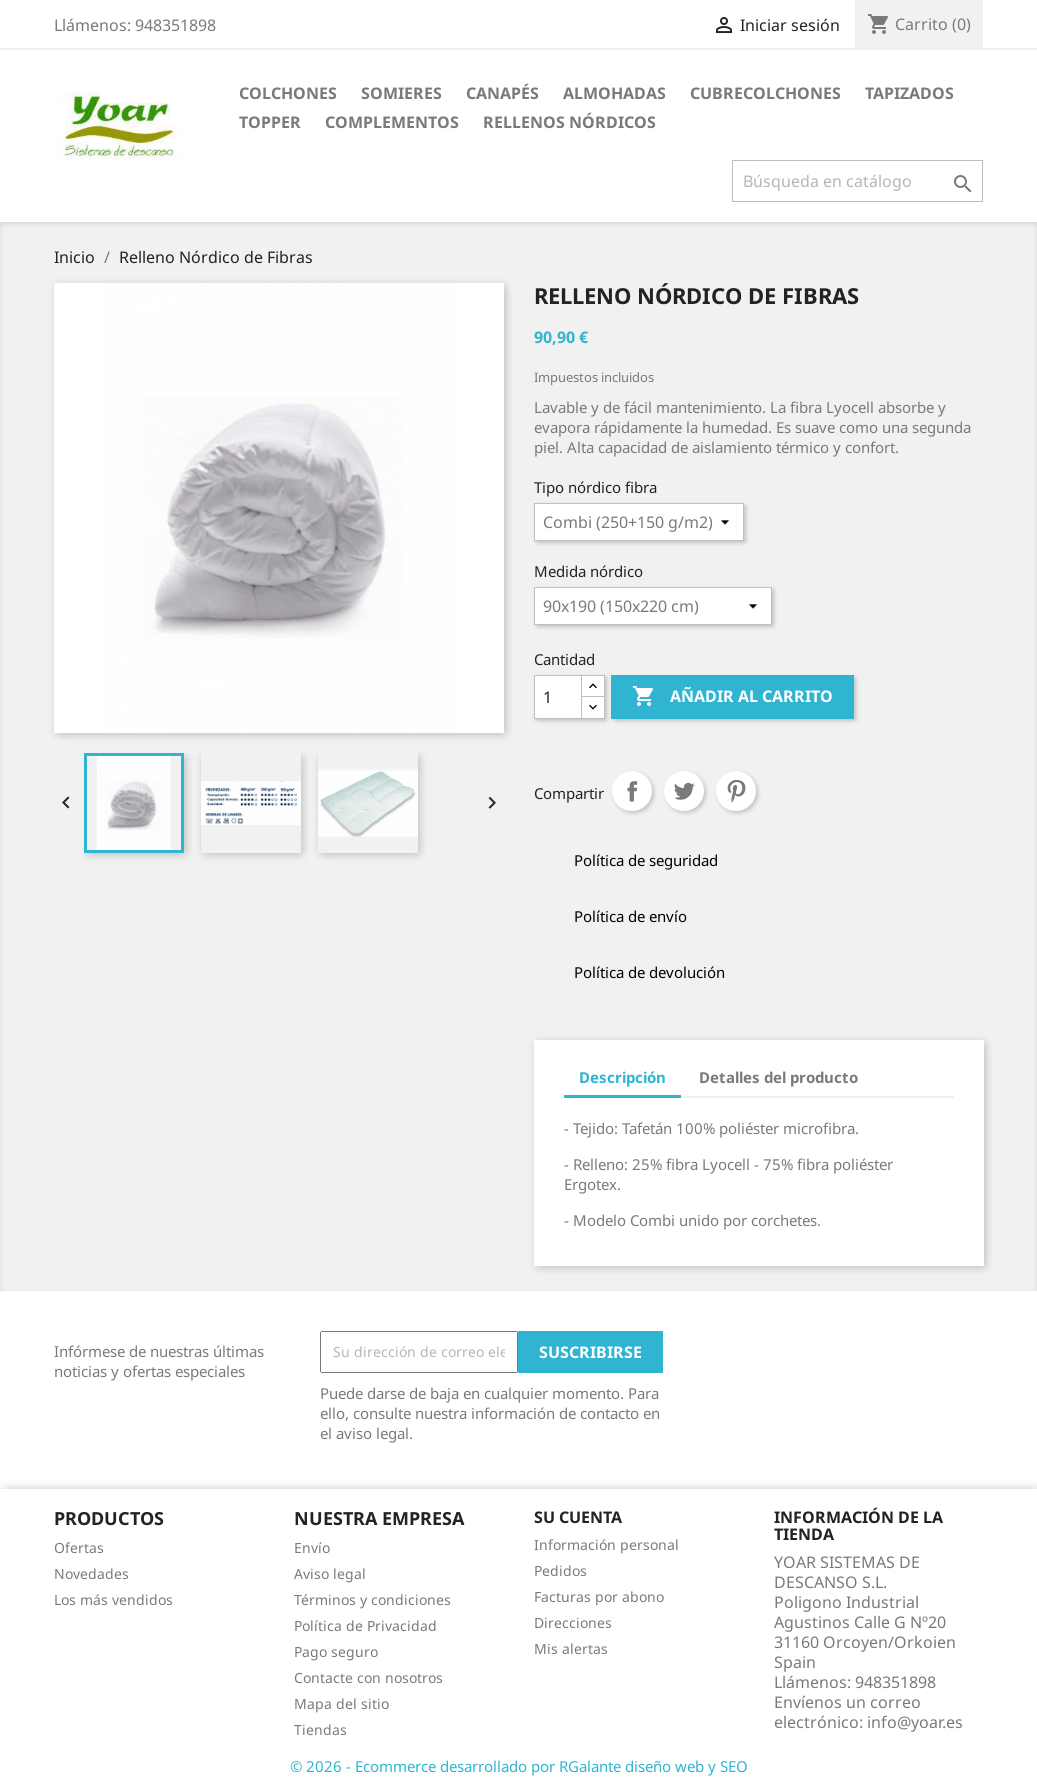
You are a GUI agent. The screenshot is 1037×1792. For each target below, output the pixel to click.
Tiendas (320, 1729)
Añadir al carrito (732, 697)
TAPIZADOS (909, 93)
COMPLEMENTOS (392, 122)
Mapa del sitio (341, 1703)
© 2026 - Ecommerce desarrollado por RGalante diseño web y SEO (519, 1766)
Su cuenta (578, 1517)
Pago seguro (336, 1651)
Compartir (632, 791)
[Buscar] (857, 181)
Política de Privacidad (365, 1625)
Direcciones (573, 1622)
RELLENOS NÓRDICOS (569, 122)
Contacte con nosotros (368, 1677)
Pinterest (736, 791)
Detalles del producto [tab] (778, 1077)
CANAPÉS (502, 93)
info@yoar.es (915, 1722)
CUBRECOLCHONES (765, 93)
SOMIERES (401, 93)
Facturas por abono (599, 1596)
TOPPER (270, 122)
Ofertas (79, 1547)
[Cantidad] (558, 697)
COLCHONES (288, 93)
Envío (312, 1547)
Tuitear (684, 791)
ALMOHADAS (614, 93)
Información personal (606, 1544)
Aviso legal (330, 1573)
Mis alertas (571, 1648)
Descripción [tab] (622, 1077)
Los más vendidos (113, 1599)
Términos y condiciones (372, 1599)
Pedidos (560, 1570)
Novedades (91, 1573)
